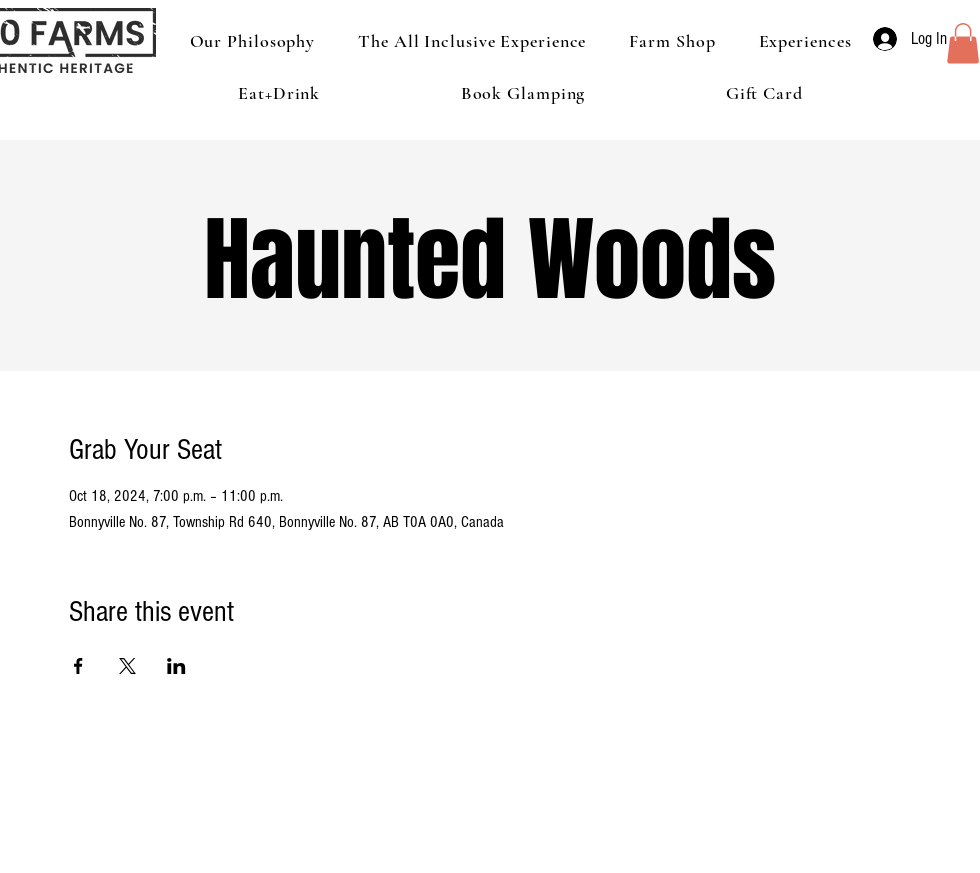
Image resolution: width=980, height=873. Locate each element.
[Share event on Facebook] (78, 666)
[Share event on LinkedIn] (176, 666)
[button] (963, 43)
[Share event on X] (127, 666)
